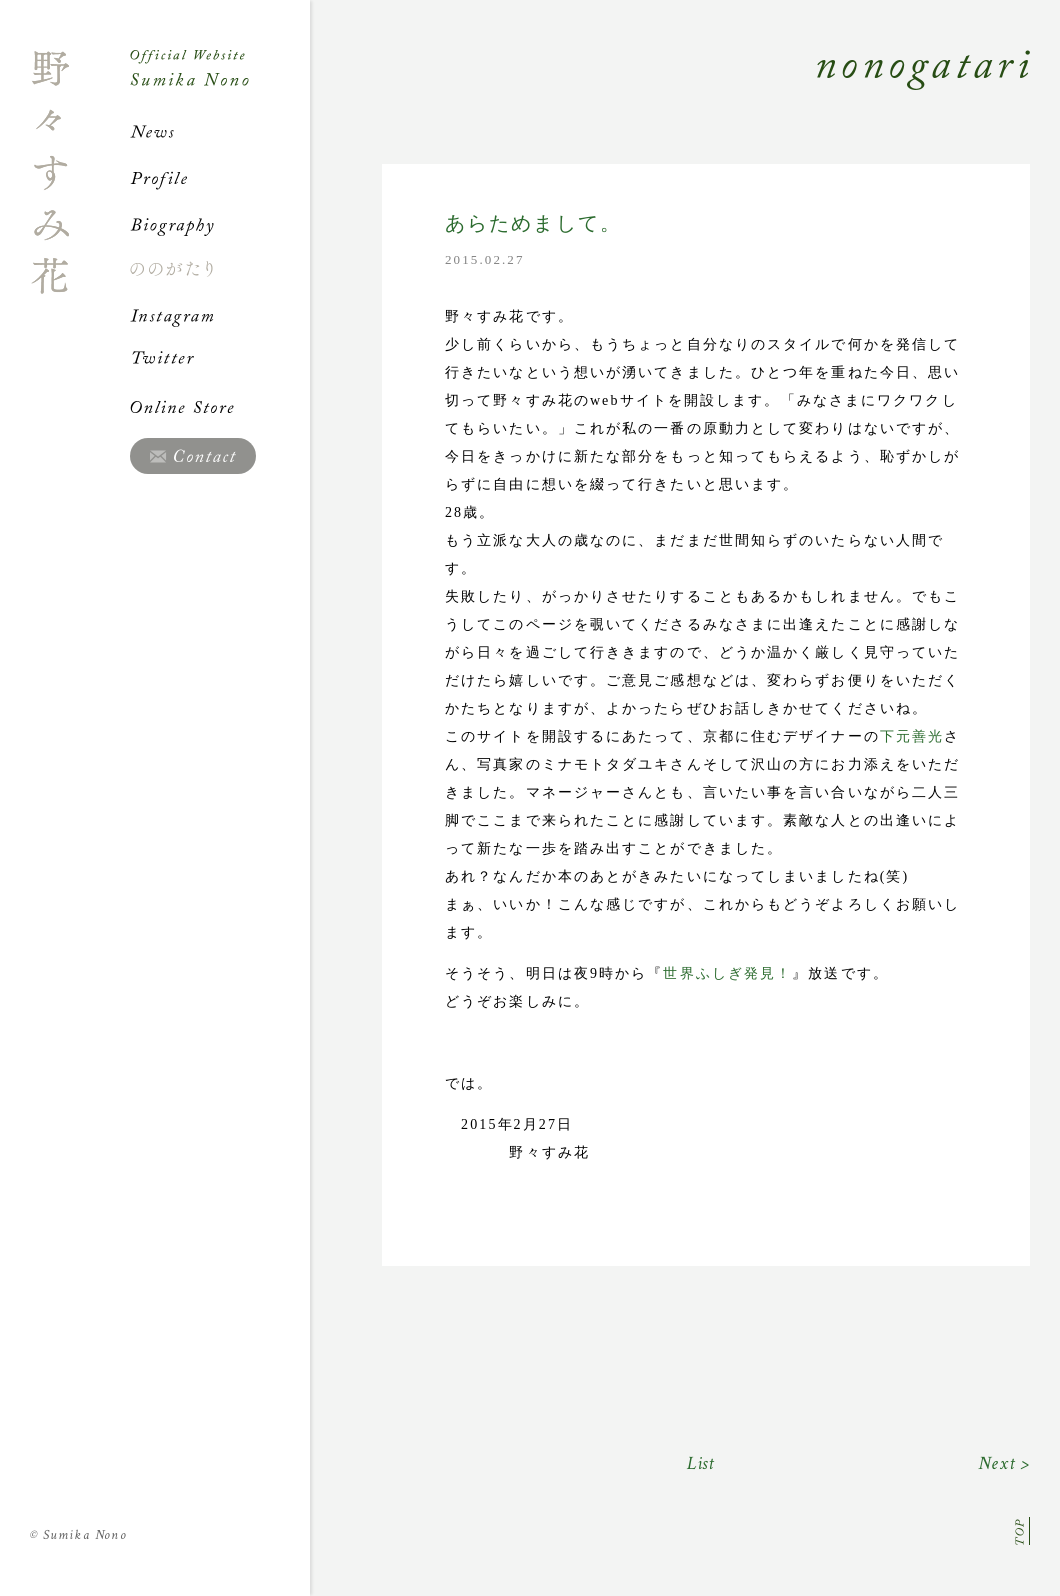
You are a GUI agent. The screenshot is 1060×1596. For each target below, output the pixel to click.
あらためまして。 (533, 223)
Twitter (220, 361)
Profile (220, 178)
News (220, 132)
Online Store (220, 407)
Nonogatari (670, 92)
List (701, 1463)
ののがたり (220, 269)
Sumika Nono (78, 1535)
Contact (193, 456)
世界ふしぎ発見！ (727, 973)
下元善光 (912, 736)
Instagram (220, 315)
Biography (220, 224)
